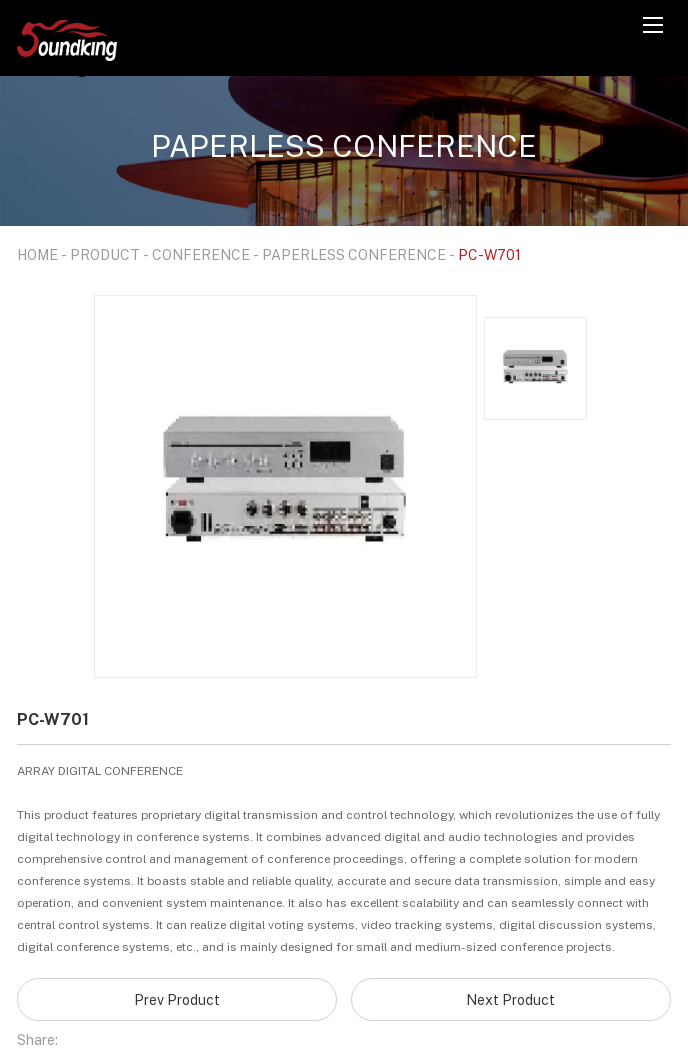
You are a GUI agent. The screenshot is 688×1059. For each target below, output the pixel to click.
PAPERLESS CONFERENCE (354, 254)
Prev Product (177, 999)
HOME (37, 254)
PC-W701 (489, 254)
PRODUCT (105, 254)
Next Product (510, 999)
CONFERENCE (201, 254)
